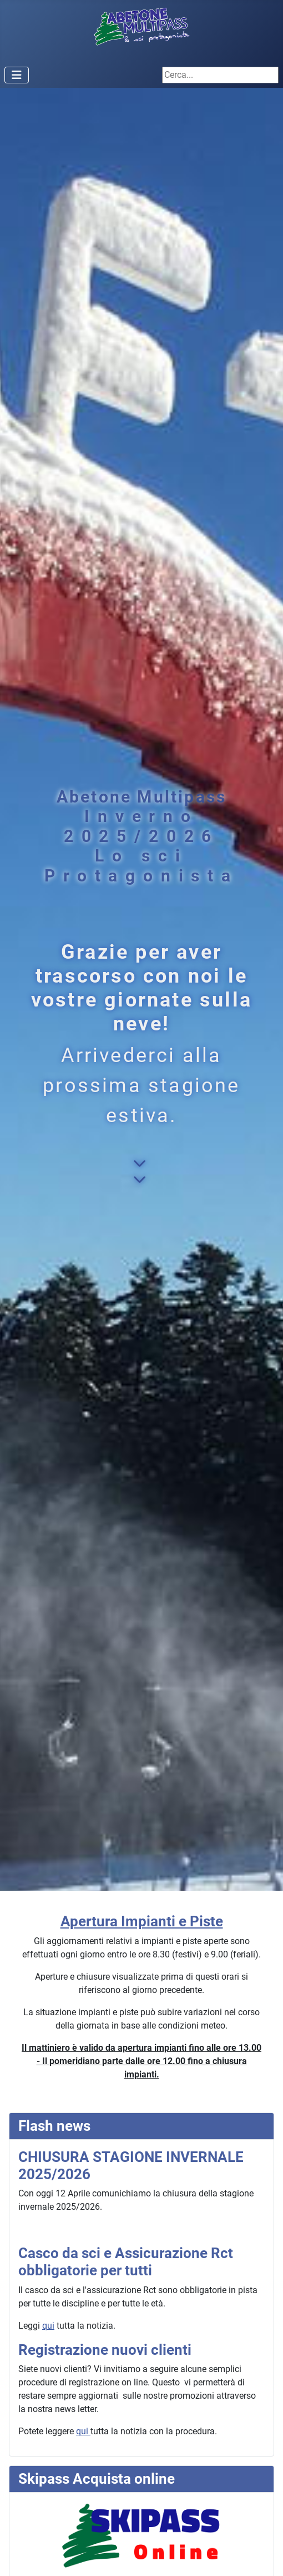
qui (48, 2325)
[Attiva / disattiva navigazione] (16, 75)
